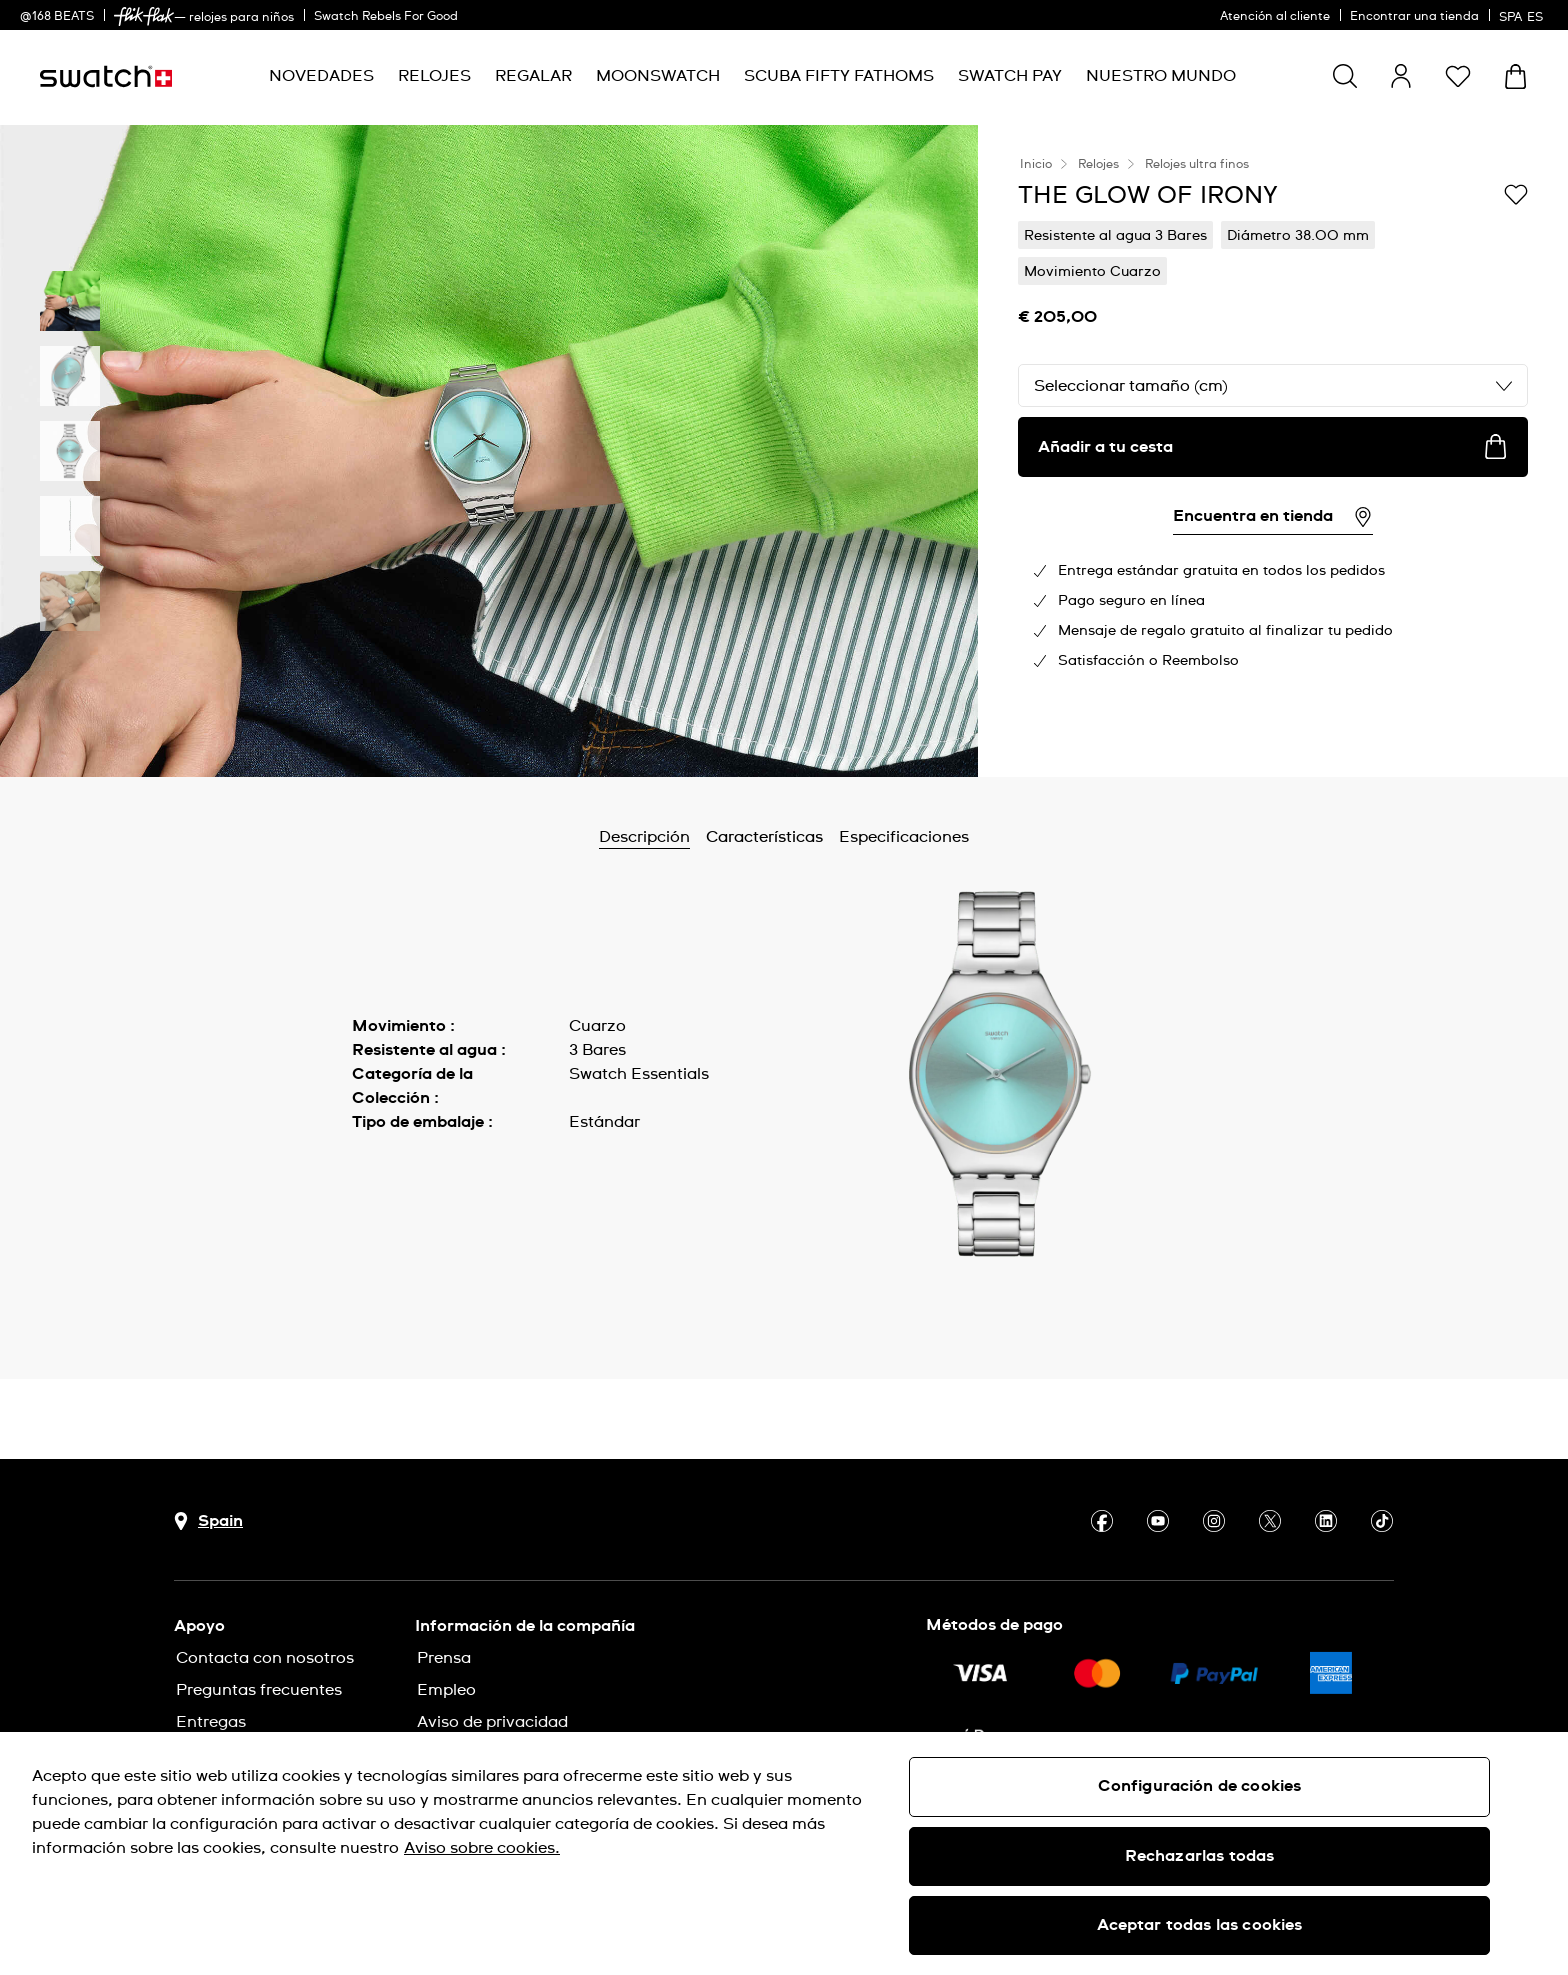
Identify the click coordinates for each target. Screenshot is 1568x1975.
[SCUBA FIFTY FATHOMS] (839, 76)
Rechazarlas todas (1200, 1856)
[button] (1458, 76)
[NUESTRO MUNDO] (1161, 76)
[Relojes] (434, 76)
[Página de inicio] (106, 76)
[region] (784, 1853)
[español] (1523, 15)
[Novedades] (321, 76)
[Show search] (1345, 76)
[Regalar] (533, 76)
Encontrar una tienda (1414, 17)
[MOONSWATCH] (658, 76)
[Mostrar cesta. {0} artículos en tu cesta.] (1515, 76)
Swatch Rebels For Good (386, 17)
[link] (144, 16)
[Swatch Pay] (1010, 76)
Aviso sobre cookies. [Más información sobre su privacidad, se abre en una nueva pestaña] (482, 1848)
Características (764, 837)
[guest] (1401, 76)
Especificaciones (904, 837)
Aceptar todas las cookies (1200, 1925)
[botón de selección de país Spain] (208, 1521)
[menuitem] (321, 76)
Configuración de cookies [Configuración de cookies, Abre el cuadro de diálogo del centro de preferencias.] (1200, 1786)
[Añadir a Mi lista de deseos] (1516, 194)
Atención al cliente (1275, 17)
